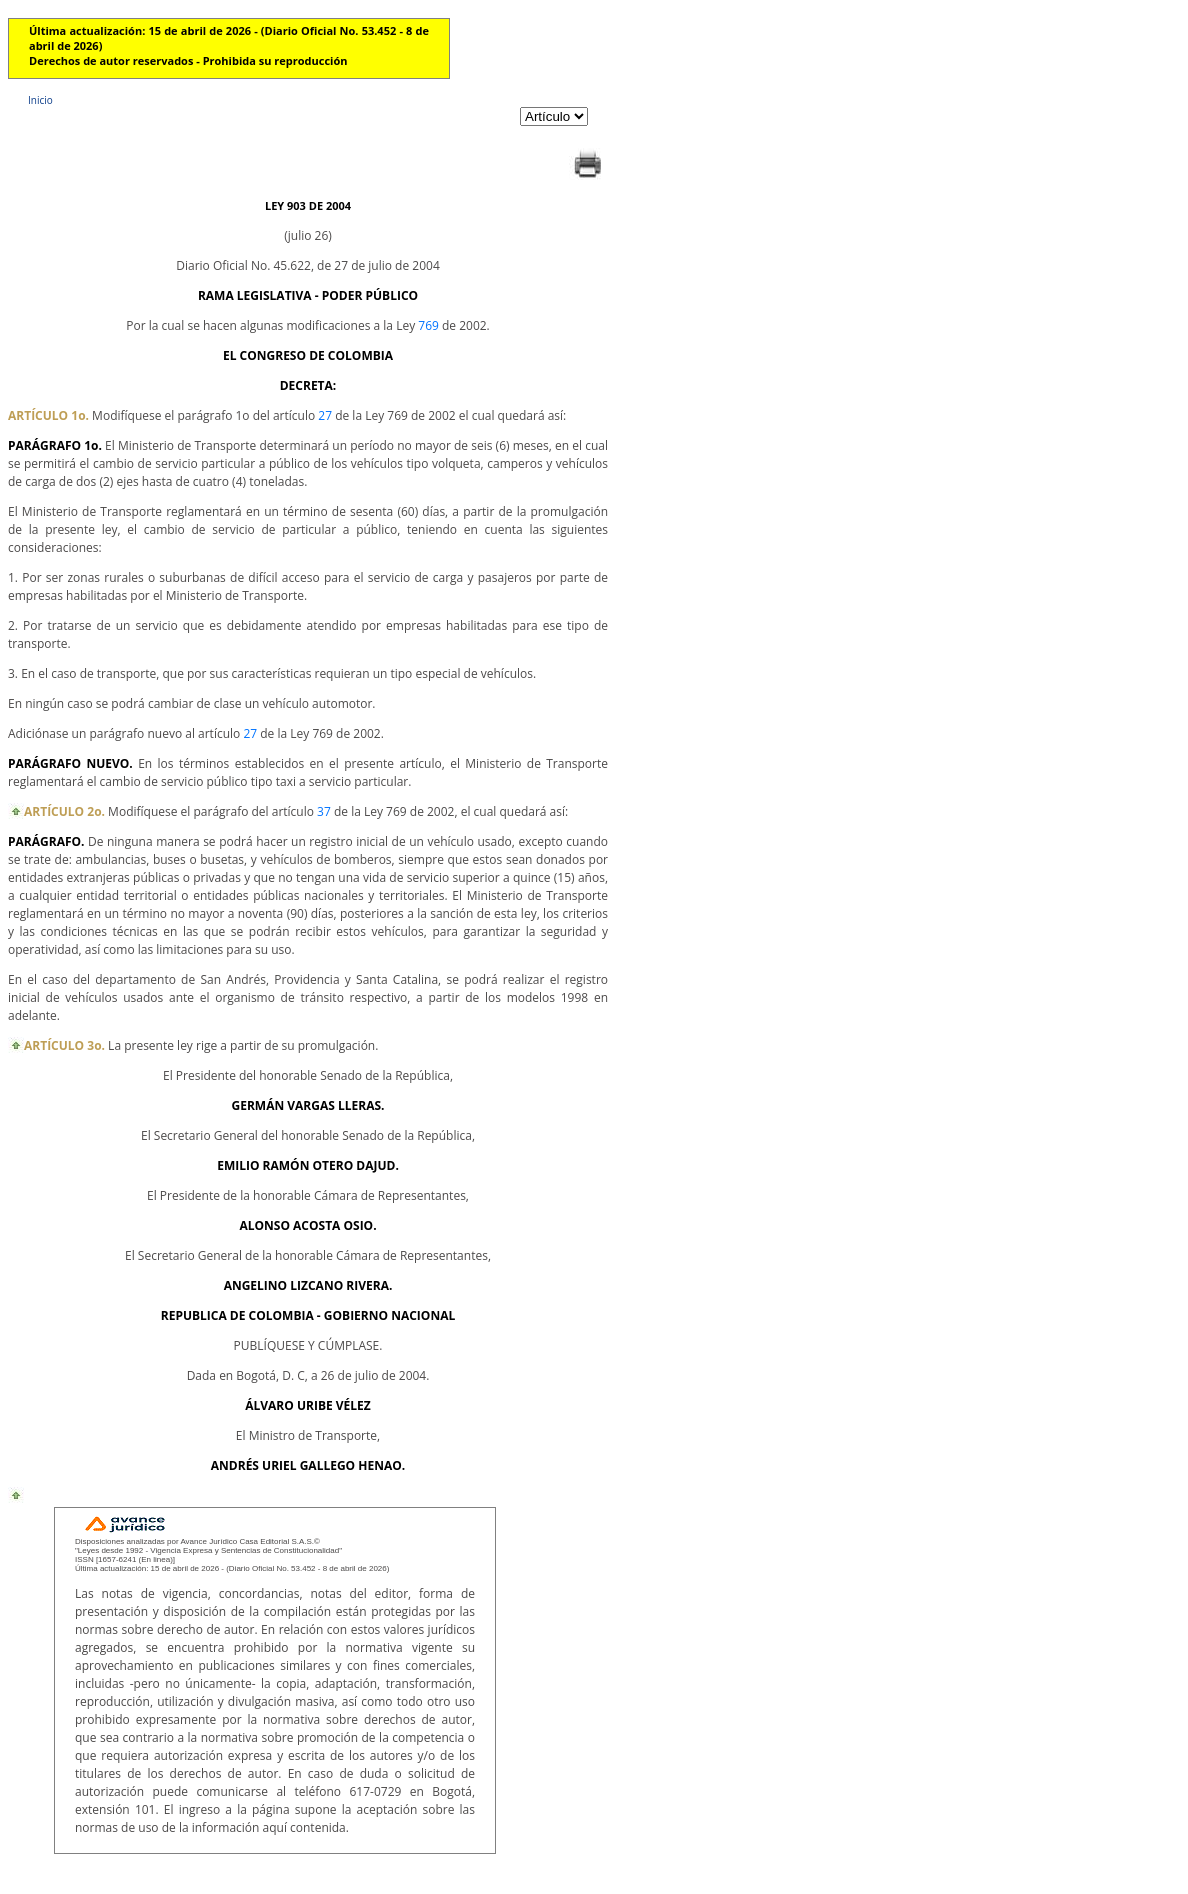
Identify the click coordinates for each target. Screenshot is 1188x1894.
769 (428, 325)
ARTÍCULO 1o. (48, 415)
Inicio (40, 100)
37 (324, 811)
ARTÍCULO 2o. (64, 811)
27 (325, 415)
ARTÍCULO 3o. (64, 1045)
